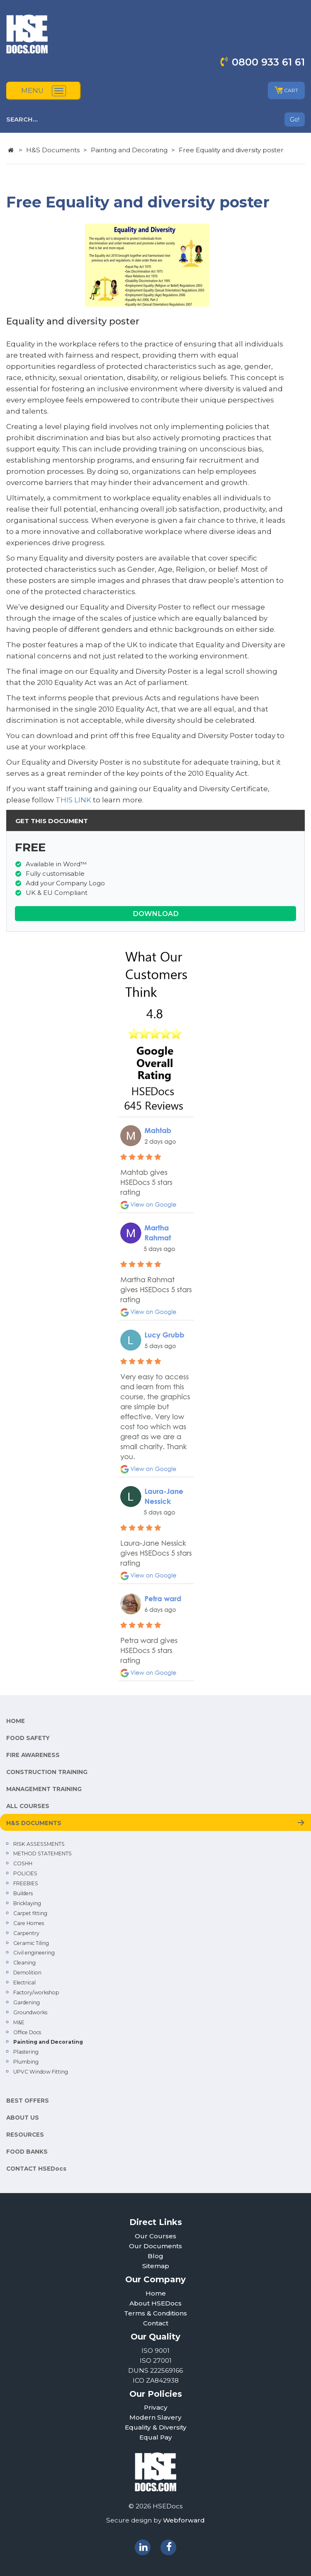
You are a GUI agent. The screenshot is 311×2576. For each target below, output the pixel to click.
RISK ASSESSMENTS (39, 1844)
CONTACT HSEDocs (36, 2168)
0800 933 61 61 (268, 62)
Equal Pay (155, 2437)
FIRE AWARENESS (33, 1755)
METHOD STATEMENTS (42, 1853)
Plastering (26, 2052)
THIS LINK (73, 800)
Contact (155, 2323)
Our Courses (155, 2236)
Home (156, 2293)
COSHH (22, 1863)
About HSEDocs (155, 2303)
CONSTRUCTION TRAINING (46, 1772)
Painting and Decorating (129, 150)
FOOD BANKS (27, 2151)
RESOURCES (25, 2134)
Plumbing (26, 2062)
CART (286, 90)
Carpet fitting (30, 1913)
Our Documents (155, 2246)
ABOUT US (22, 2117)
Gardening (26, 2002)
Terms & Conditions (155, 2313)
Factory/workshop (36, 1992)
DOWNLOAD (156, 913)
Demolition (27, 1972)
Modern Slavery (155, 2417)
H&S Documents (53, 150)
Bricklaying (27, 1903)
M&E (18, 2022)
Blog (155, 2256)
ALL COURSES (27, 1806)
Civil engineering (34, 1953)
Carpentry (26, 1933)
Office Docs (27, 2032)
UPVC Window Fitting (40, 2072)
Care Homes (28, 1923)
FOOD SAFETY (28, 1738)
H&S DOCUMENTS (33, 1823)
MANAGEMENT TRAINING (44, 1789)
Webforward (184, 2520)
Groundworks (30, 2012)
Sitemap (155, 2266)
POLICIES (25, 1873)
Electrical (24, 1982)
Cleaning (24, 1962)
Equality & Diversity (156, 2427)
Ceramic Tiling (31, 1943)
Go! (294, 119)
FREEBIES (25, 1883)
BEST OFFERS (27, 2100)
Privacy (156, 2407)
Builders (23, 1893)
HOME (15, 1721)
